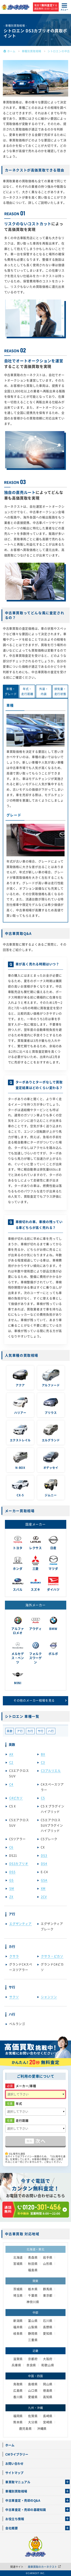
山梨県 (32, 2327)
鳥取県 (18, 2384)
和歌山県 (47, 2365)
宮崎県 (47, 2422)
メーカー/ (26, 2086)
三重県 (32, 2339)
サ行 (41, 1731)
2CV (44, 1896)
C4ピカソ (16, 1798)
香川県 (18, 2397)
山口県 (32, 2390)
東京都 (47, 2295)
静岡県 (32, 2333)
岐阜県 (18, 2333)
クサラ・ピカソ (52, 1956)
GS (11, 1880)
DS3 (44, 1855)
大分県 (32, 2422)
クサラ (14, 1956)
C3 (43, 1762)
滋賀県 (18, 2359)
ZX (11, 1896)
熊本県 (18, 2422)
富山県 (32, 2320)
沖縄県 (42, 2428)
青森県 (32, 2257)
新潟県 (18, 2320)
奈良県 (31, 2365)
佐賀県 (32, 2416)
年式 (19, 2103)
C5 (43, 1798)
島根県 (32, 2384)
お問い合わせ (14, 2463)
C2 (11, 1762)
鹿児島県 (25, 2428)
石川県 (47, 2320)
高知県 (47, 2397)
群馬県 (47, 2289)
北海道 (18, 2257)
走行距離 (22, 2120)
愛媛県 (32, 2397)
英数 (10, 1731)
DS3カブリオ (18, 1863)
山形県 (47, 2263)
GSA (44, 1880)
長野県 (47, 2327)
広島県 (18, 2390)
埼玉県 (18, 2295)
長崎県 (47, 2416)
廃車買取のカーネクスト (44, 2566)
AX (11, 1754)
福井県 (18, 2327)
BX (43, 1754)
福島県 (32, 2270)
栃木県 (32, 2289)
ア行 (20, 1731)
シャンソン (49, 1996)
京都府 (32, 2359)
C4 (11, 1784)
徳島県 (47, 2390)
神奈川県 (33, 2301)
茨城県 (18, 2289)
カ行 (30, 1731)
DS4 (44, 1863)
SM (11, 1888)
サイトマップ (14, 2472)
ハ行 (51, 1731)
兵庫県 (16, 2365)
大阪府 (47, 2359)
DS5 (12, 1872)
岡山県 (47, 2384)
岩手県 (47, 2257)
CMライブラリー (16, 2454)
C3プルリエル (51, 1770)
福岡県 (18, 2416)
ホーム (9, 2445)
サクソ (14, 1996)
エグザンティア (20, 1923)
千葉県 (32, 2295)
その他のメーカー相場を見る (34, 1700)
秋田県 (32, 2263)
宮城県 (18, 2263)
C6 (11, 1847)
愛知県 (47, 2333)
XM (43, 1888)
